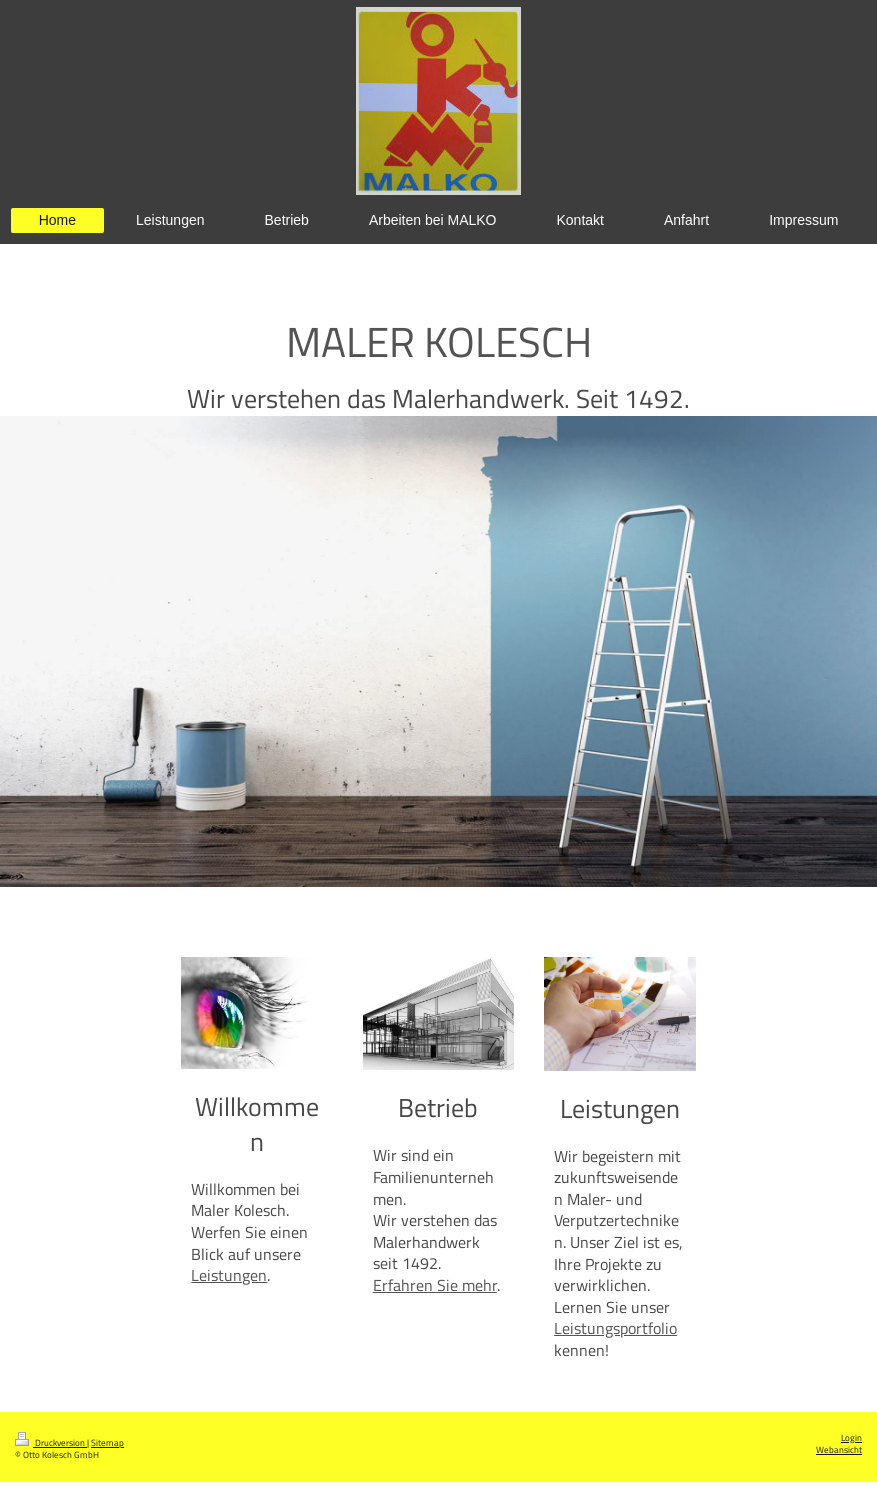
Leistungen (229, 1275)
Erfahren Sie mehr (435, 1285)
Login (851, 1438)
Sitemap (107, 1443)
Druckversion (51, 1443)
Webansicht (839, 1450)
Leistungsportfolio (615, 1328)
